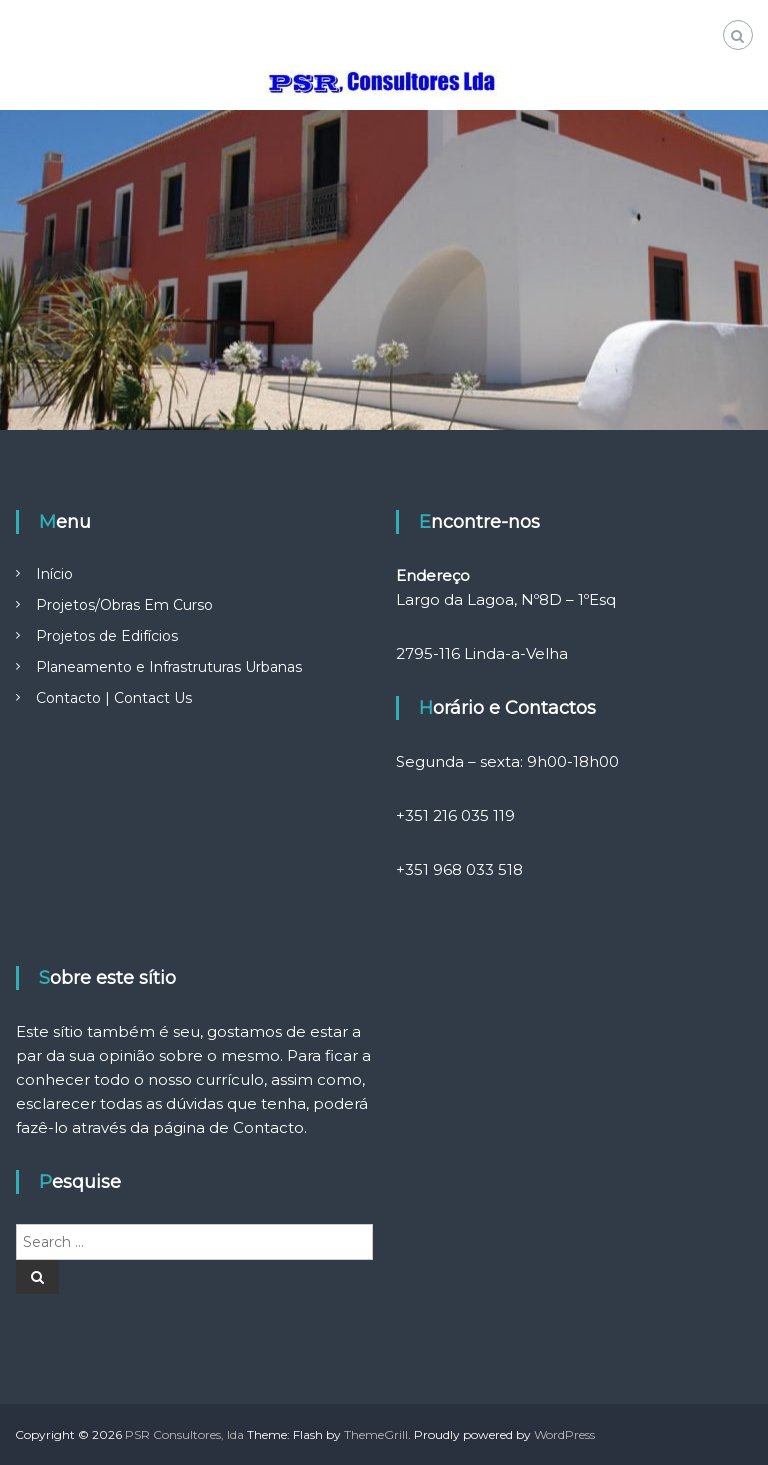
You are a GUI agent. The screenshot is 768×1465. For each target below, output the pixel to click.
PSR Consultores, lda (184, 1434)
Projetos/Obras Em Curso (124, 605)
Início (54, 574)
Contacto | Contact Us (114, 698)
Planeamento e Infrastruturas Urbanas (169, 667)
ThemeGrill (376, 1434)
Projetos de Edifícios (107, 636)
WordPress (564, 1434)
